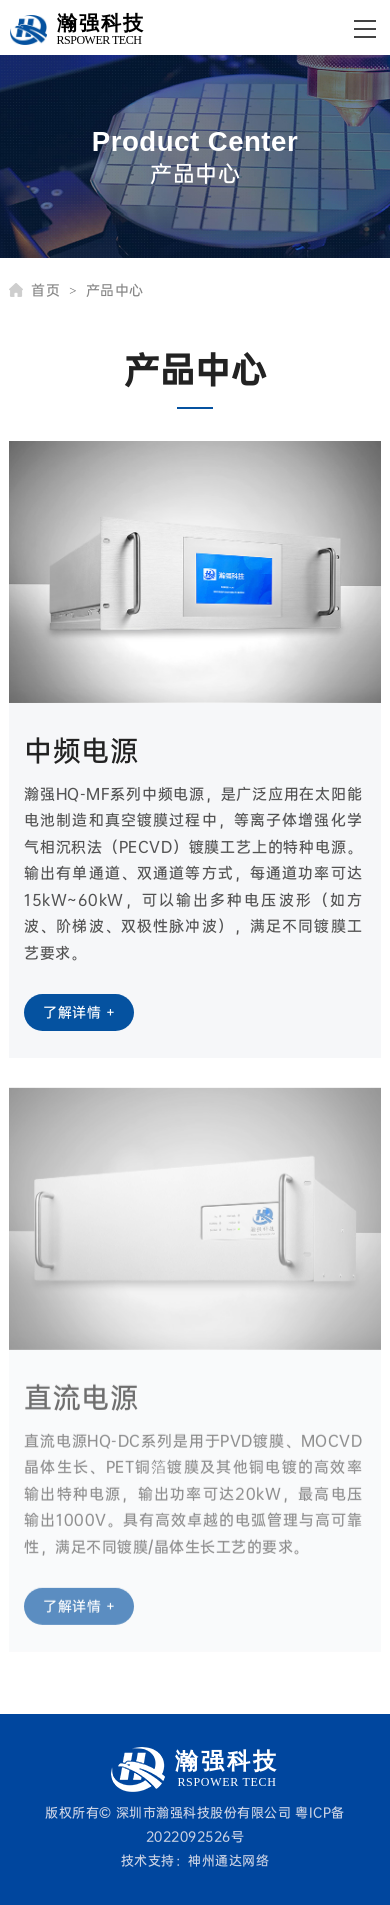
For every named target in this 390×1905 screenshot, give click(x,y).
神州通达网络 (228, 1860)
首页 (53, 290)
